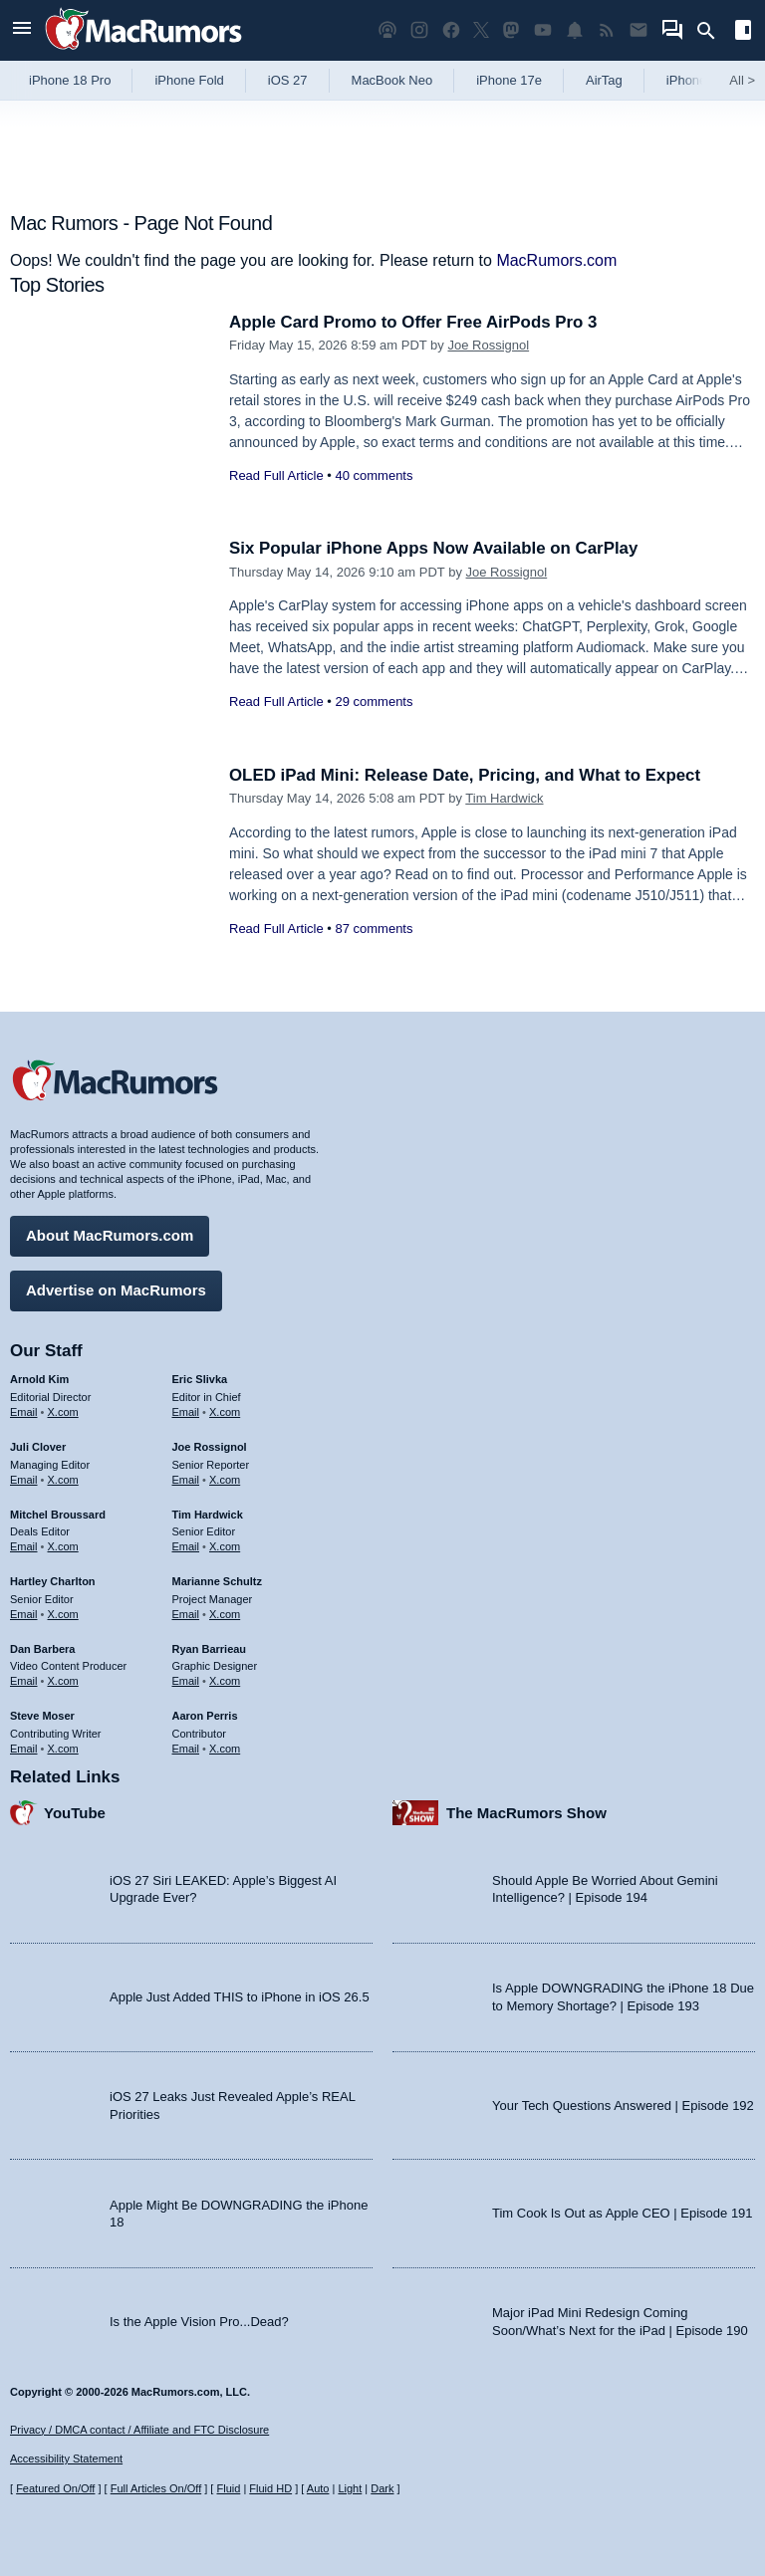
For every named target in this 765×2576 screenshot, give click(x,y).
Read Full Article (276, 475)
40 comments (373, 475)
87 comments (373, 928)
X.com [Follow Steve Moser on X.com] (63, 1748)
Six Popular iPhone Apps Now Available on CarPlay (435, 548)
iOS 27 (288, 80)
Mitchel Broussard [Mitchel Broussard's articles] (58, 1514)
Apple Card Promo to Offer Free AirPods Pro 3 (415, 322)
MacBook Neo (392, 80)
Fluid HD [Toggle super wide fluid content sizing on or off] (270, 2488)
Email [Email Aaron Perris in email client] (186, 1748)
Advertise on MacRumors (116, 1290)
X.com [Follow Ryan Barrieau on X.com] (224, 1681)
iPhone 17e (509, 80)
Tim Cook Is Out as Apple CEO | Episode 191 (622, 2213)
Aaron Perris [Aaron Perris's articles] (205, 1716)
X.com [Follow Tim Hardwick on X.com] (224, 1546)
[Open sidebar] (743, 32)
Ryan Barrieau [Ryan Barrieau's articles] (209, 1648)
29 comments (373, 701)
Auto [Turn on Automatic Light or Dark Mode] (318, 2488)
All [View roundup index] (742, 80)
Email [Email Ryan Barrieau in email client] (186, 1681)
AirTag (604, 80)
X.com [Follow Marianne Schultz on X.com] (224, 1613)
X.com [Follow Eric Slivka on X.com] (224, 1412)
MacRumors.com (556, 260)
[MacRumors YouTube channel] (543, 30)
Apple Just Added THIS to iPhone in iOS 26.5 (240, 1997)
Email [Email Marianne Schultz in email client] (186, 1613)
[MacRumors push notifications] (575, 30)
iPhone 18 (695, 80)
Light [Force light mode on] (350, 2488)
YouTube (75, 1811)
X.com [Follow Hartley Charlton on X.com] (63, 1613)
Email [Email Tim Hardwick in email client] (186, 1546)
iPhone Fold (188, 80)
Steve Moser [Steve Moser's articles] (42, 1716)
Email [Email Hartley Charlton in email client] (24, 1613)
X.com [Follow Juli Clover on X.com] (63, 1479)
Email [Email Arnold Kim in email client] (24, 1412)
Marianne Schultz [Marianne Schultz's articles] (217, 1581)
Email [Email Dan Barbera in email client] (24, 1681)
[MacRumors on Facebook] (451, 30)
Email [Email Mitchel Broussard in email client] (24, 1546)
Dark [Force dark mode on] (382, 2488)
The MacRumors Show (526, 1811)
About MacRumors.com (109, 1235)
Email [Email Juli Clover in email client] (24, 1479)
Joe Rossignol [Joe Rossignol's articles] (209, 1447)
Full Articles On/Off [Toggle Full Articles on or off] (156, 2488)
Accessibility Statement (66, 2459)
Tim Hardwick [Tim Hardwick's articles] (207, 1514)
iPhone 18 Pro (70, 80)
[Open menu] (22, 30)
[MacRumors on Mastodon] (511, 30)
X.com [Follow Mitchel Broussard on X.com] (63, 1546)
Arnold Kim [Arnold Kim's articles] (39, 1379)
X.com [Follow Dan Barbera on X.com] (63, 1681)
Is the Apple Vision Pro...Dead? (199, 2320)
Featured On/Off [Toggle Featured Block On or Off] (55, 2488)
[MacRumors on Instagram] (419, 30)
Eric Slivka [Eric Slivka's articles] (200, 1379)
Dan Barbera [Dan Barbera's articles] (42, 1648)
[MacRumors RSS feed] (607, 30)
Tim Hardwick (504, 798)
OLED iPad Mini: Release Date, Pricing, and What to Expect (466, 775)
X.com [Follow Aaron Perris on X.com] (224, 1748)
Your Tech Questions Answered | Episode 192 (623, 2104)
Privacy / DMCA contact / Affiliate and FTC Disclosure (139, 2430)
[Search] (712, 31)
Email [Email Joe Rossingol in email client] (186, 1479)
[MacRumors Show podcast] (387, 30)
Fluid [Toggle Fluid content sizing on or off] (228, 2488)
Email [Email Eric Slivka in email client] (186, 1412)
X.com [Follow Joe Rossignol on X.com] (224, 1479)
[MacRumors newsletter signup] (638, 30)
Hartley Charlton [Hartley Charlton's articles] (53, 1581)
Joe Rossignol (488, 345)
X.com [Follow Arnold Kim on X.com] (63, 1412)
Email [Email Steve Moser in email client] (24, 1748)
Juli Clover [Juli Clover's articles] (38, 1447)
